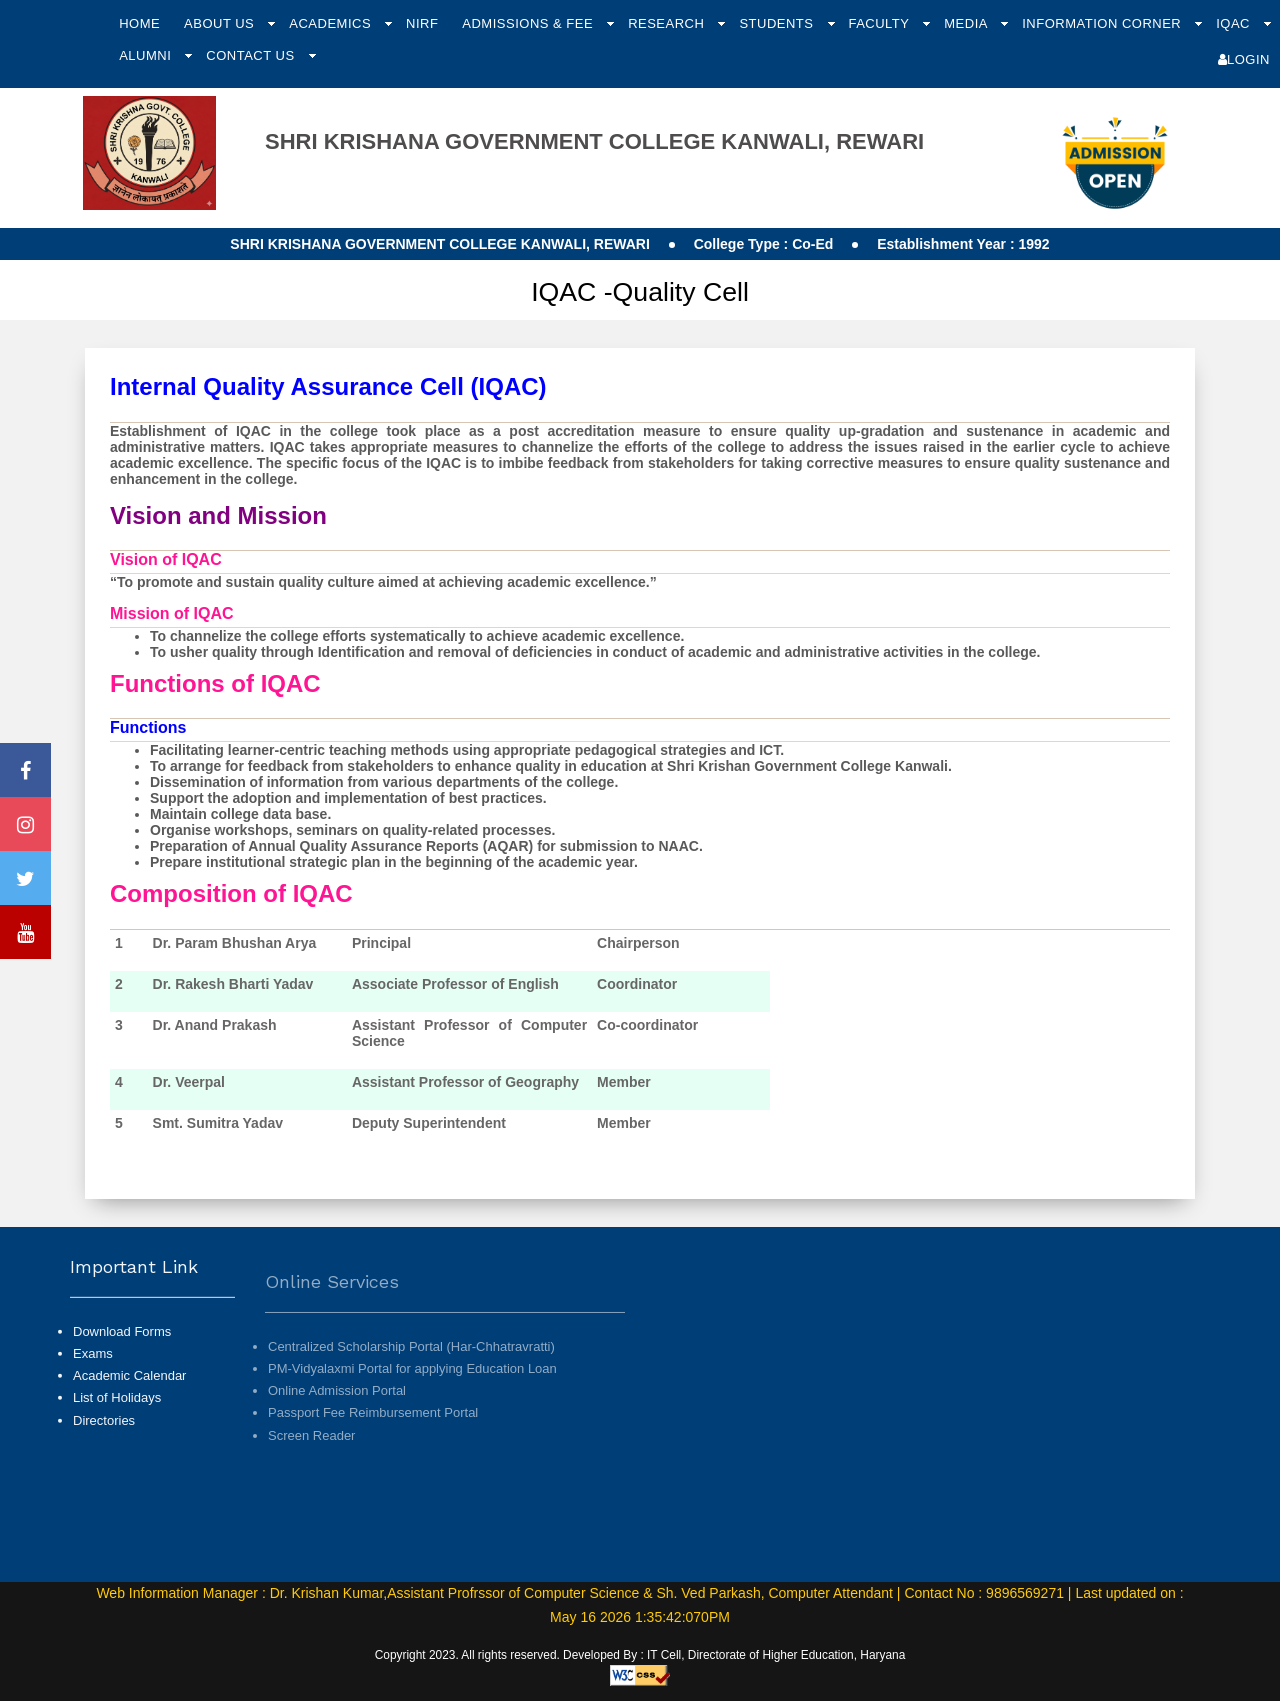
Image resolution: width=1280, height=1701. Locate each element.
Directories (104, 1468)
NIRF (422, 23)
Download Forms (122, 1379)
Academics (332, 23)
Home (139, 23)
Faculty (880, 23)
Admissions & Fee (529, 23)
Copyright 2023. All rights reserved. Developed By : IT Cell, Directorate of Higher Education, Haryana (640, 1655)
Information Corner (1103, 23)
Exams (93, 1401)
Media (967, 23)
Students (778, 23)
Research (668, 23)
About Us (221, 23)
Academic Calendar (129, 1424)
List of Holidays (117, 1446)
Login (1244, 59)
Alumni (147, 55)
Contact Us (252, 55)
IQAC (1235, 23)
